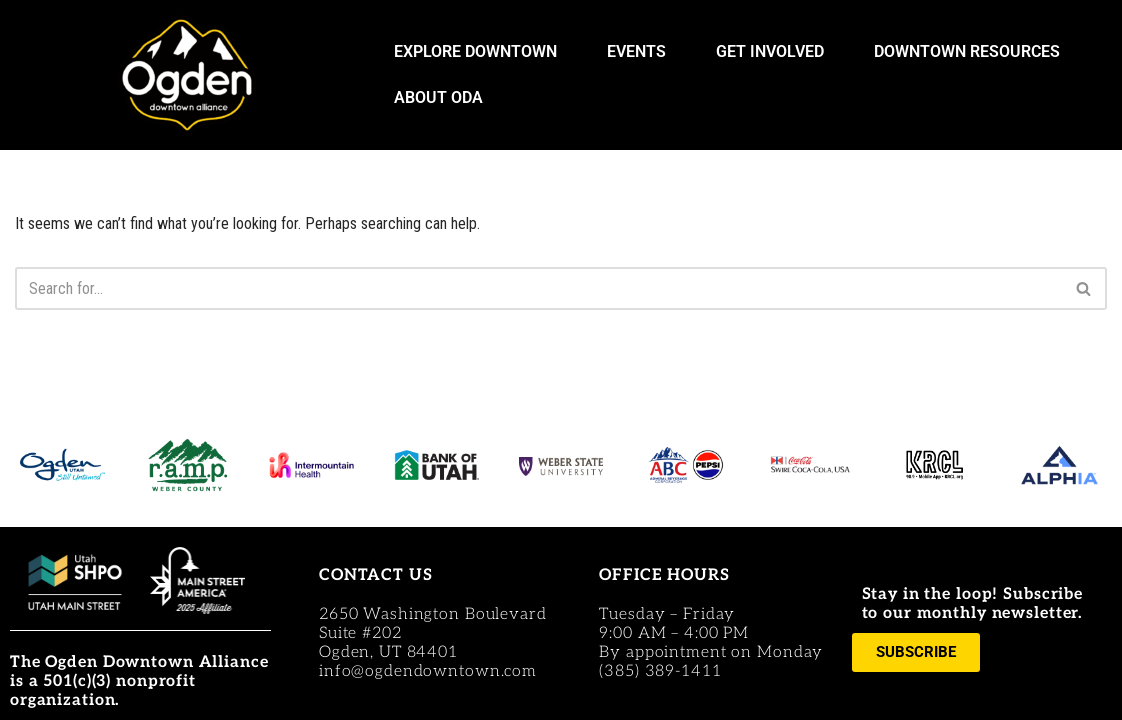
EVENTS (641, 52)
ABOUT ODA (443, 98)
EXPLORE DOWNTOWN (480, 52)
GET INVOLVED (775, 52)
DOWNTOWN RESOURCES (972, 52)
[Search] (538, 288)
